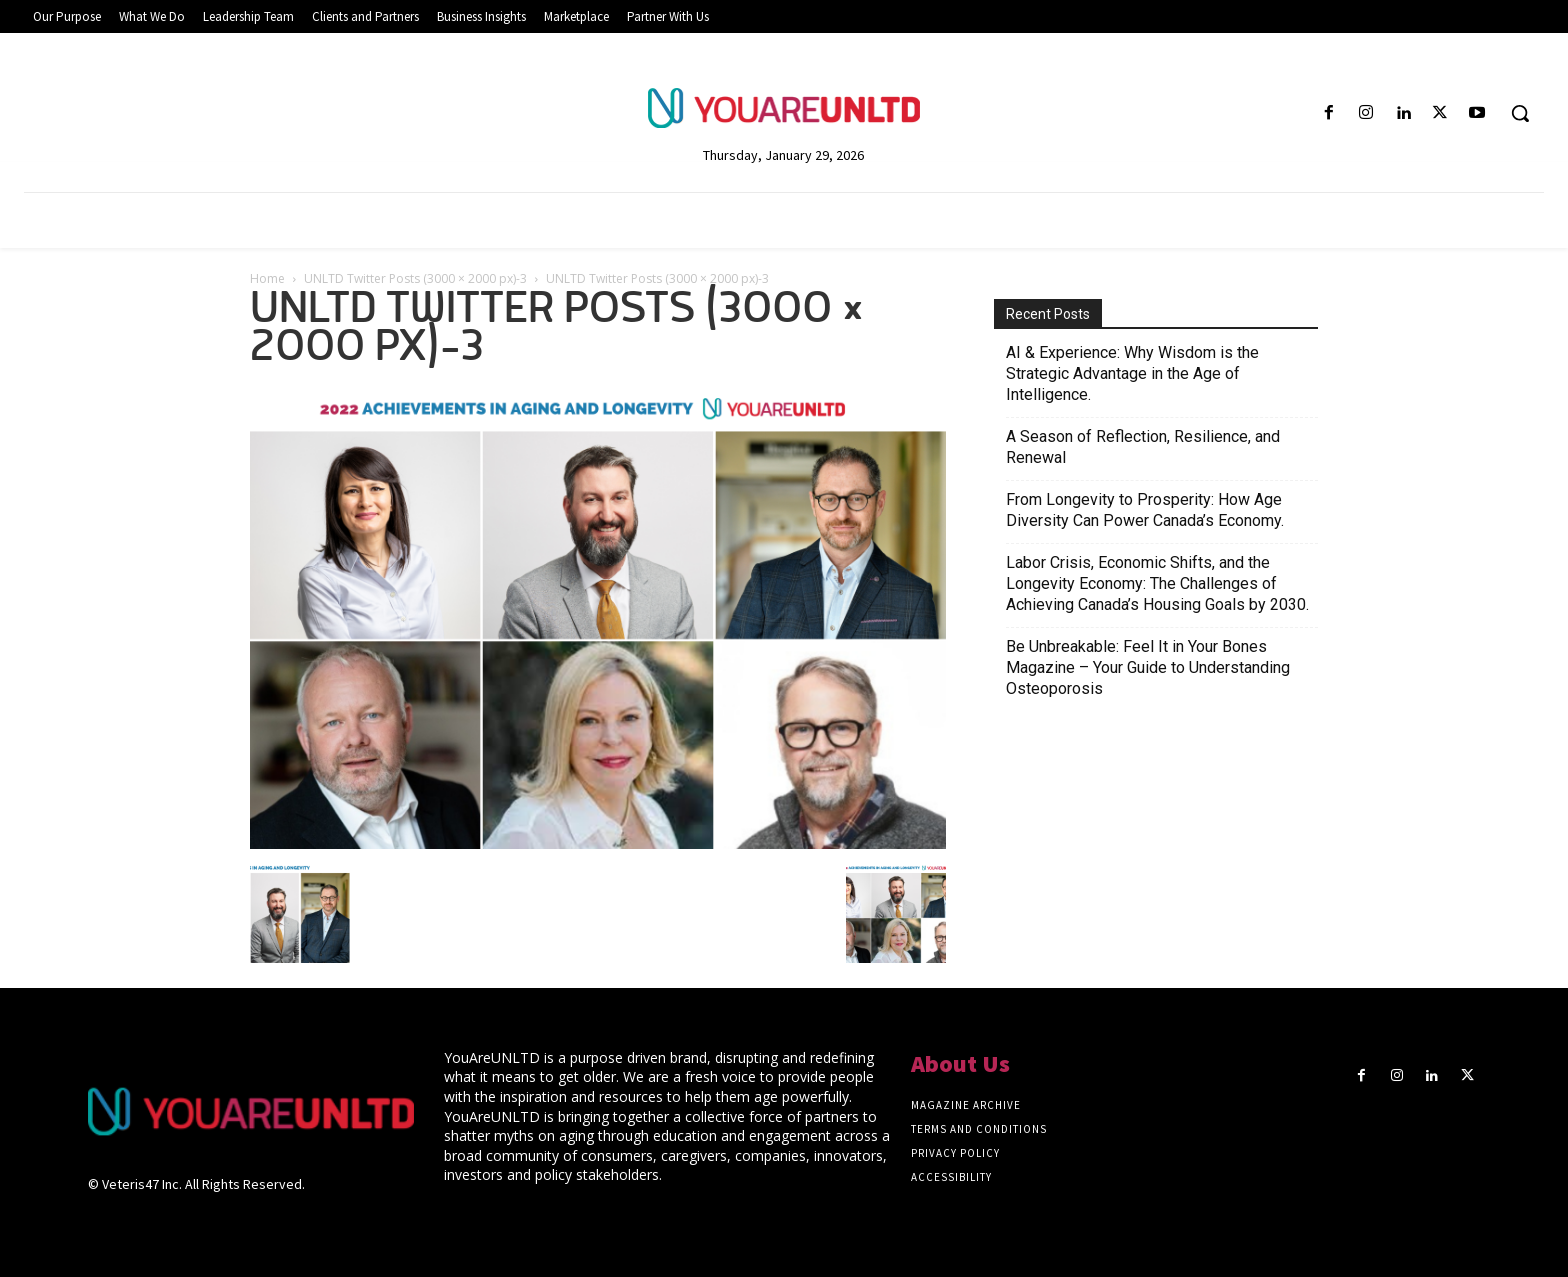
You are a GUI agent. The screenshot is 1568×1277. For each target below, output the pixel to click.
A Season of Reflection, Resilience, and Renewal (1143, 447)
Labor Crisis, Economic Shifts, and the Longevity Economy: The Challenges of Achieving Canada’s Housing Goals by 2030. (1157, 583)
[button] (1520, 113)
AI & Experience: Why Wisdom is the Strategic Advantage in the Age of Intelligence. (1132, 373)
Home (267, 278)
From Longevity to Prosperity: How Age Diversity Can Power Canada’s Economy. (1145, 510)
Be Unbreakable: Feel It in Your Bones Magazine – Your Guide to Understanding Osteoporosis (1148, 667)
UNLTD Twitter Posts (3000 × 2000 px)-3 (415, 278)
